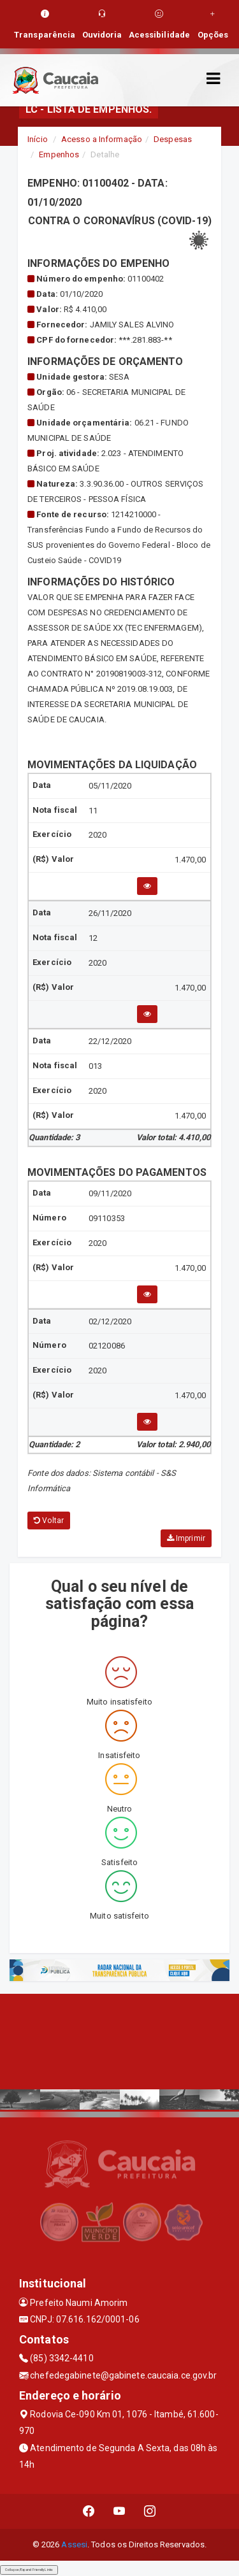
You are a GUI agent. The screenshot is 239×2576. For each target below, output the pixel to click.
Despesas (173, 139)
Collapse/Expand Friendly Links (29, 2570)
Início (37, 139)
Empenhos (59, 154)
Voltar (49, 1520)
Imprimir (186, 1538)
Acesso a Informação (101, 139)
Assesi (74, 2544)
